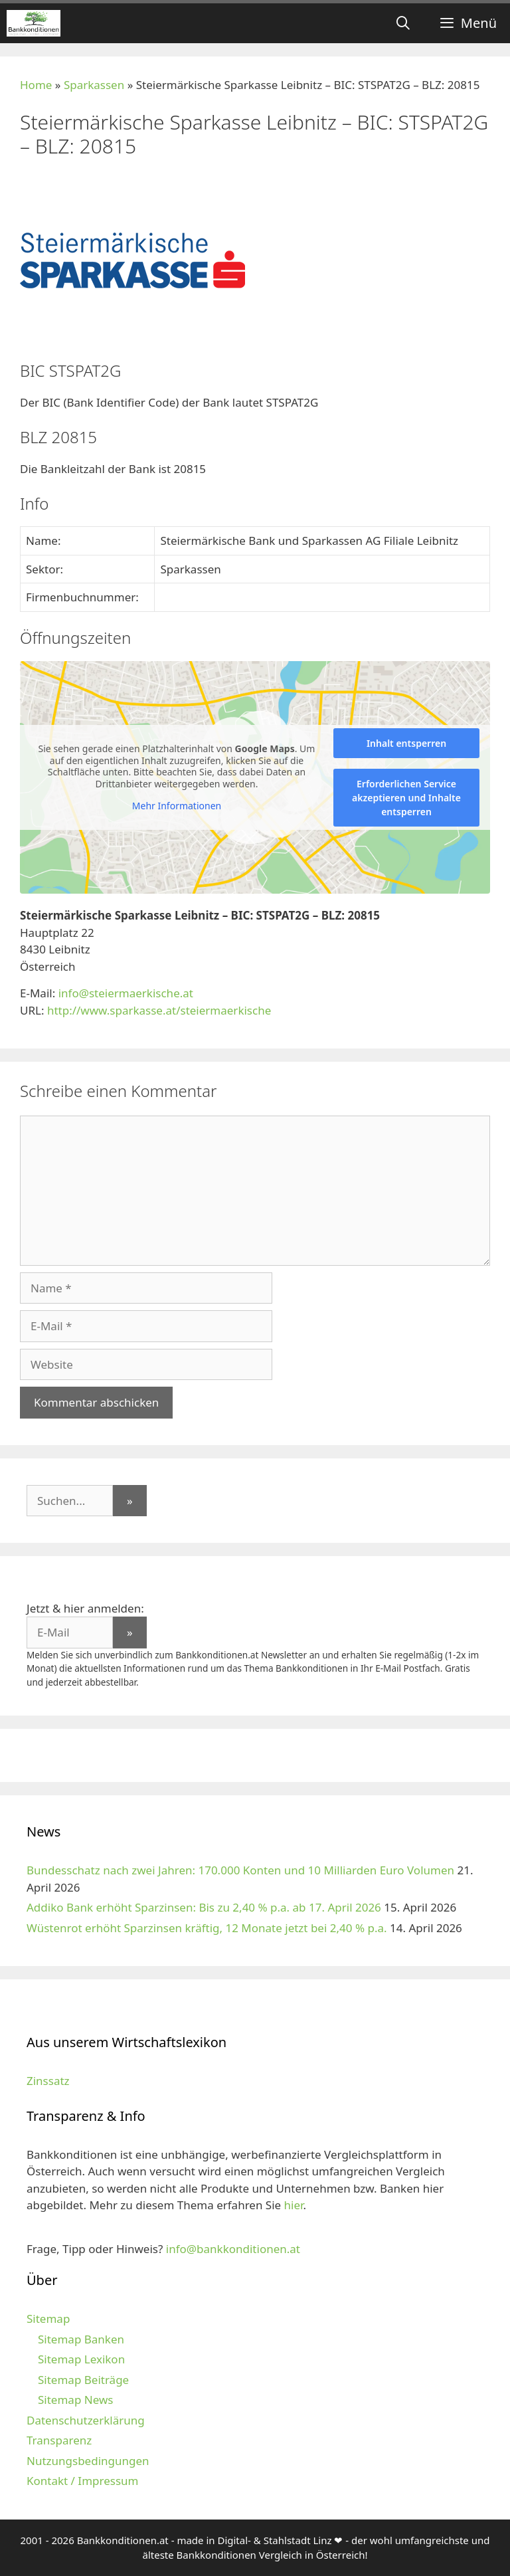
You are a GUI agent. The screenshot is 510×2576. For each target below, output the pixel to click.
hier (293, 2205)
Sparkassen (94, 84)
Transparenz (59, 2440)
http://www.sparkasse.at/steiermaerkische (159, 1010)
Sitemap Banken (81, 2339)
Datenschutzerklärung (86, 2420)
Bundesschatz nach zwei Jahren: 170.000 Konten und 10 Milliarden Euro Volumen (240, 1870)
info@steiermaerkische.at (125, 993)
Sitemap (48, 2318)
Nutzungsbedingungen (88, 2460)
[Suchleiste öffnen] (403, 23)
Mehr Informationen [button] (176, 806)
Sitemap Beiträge (83, 2379)
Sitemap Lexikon (81, 2359)
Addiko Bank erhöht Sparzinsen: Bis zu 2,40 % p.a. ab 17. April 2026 (204, 1907)
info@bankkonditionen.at (233, 2248)
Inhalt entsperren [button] (406, 743)
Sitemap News (75, 2399)
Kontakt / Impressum (82, 2480)
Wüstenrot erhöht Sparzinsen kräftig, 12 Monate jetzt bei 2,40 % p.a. (207, 1927)
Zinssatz (48, 2080)
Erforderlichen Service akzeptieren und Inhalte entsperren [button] (406, 797)
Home (36, 84)
